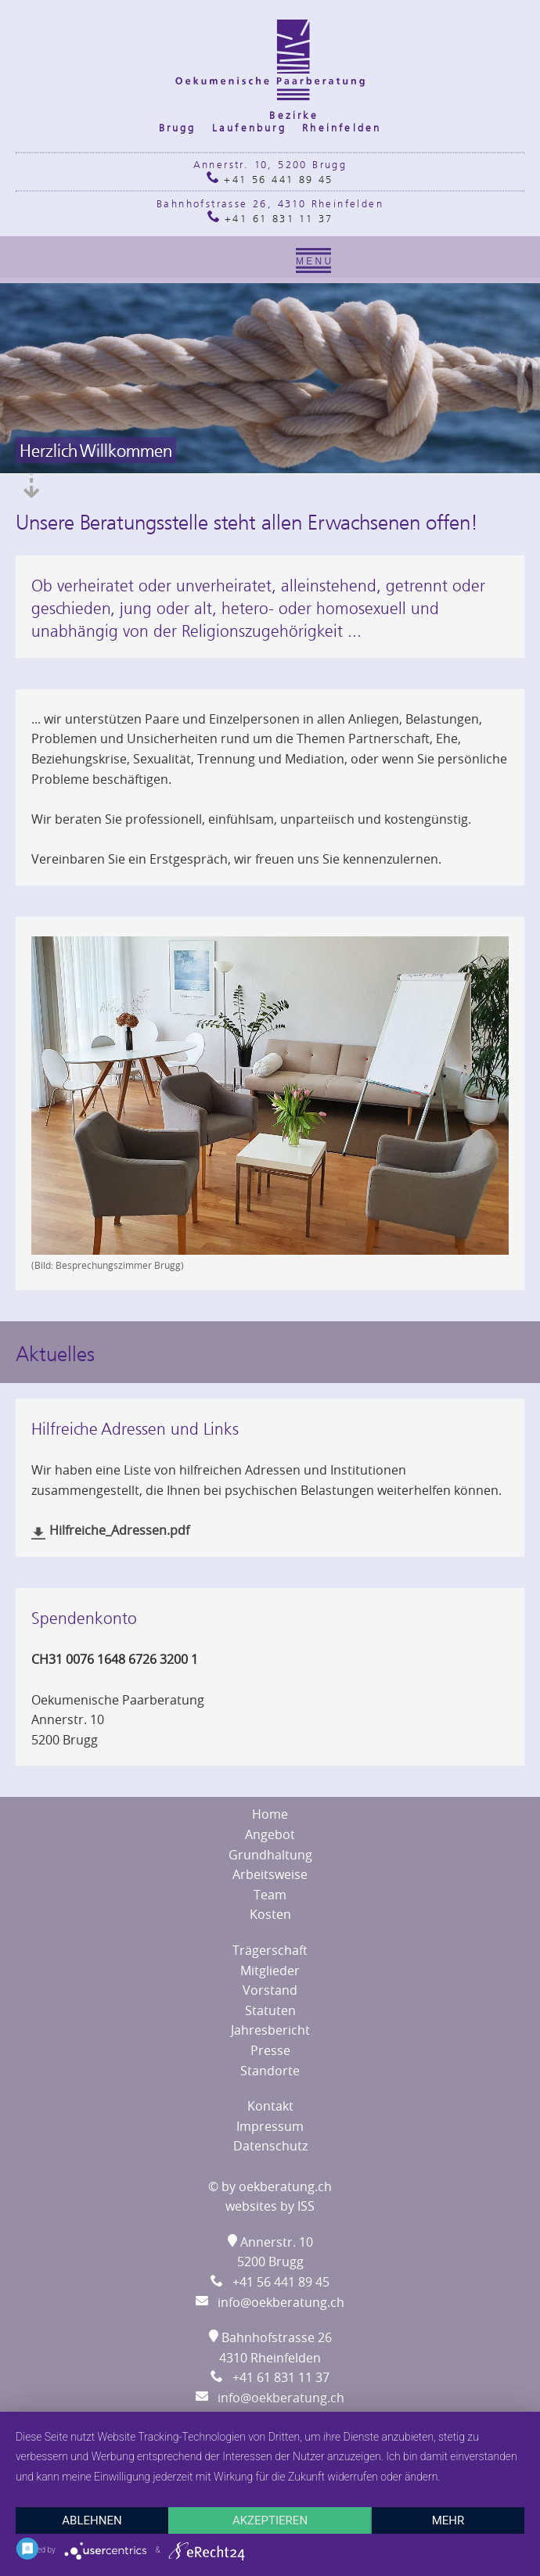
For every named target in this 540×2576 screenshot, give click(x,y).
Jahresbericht (270, 2030)
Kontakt (270, 2105)
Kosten (270, 1914)
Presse (270, 2050)
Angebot (270, 1834)
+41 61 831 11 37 (270, 218)
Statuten (270, 2010)
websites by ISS (270, 2206)
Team (270, 1894)
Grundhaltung (270, 1854)
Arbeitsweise (270, 1874)
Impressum (270, 2126)
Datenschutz (270, 2145)
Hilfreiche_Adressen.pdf (121, 1530)
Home (270, 1814)
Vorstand (270, 1990)
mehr (448, 2520)
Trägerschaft (270, 1950)
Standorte (270, 2070)
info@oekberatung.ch (270, 2302)
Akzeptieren (270, 2520)
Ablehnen (91, 2520)
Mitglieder (270, 1970)
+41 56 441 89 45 (270, 179)
